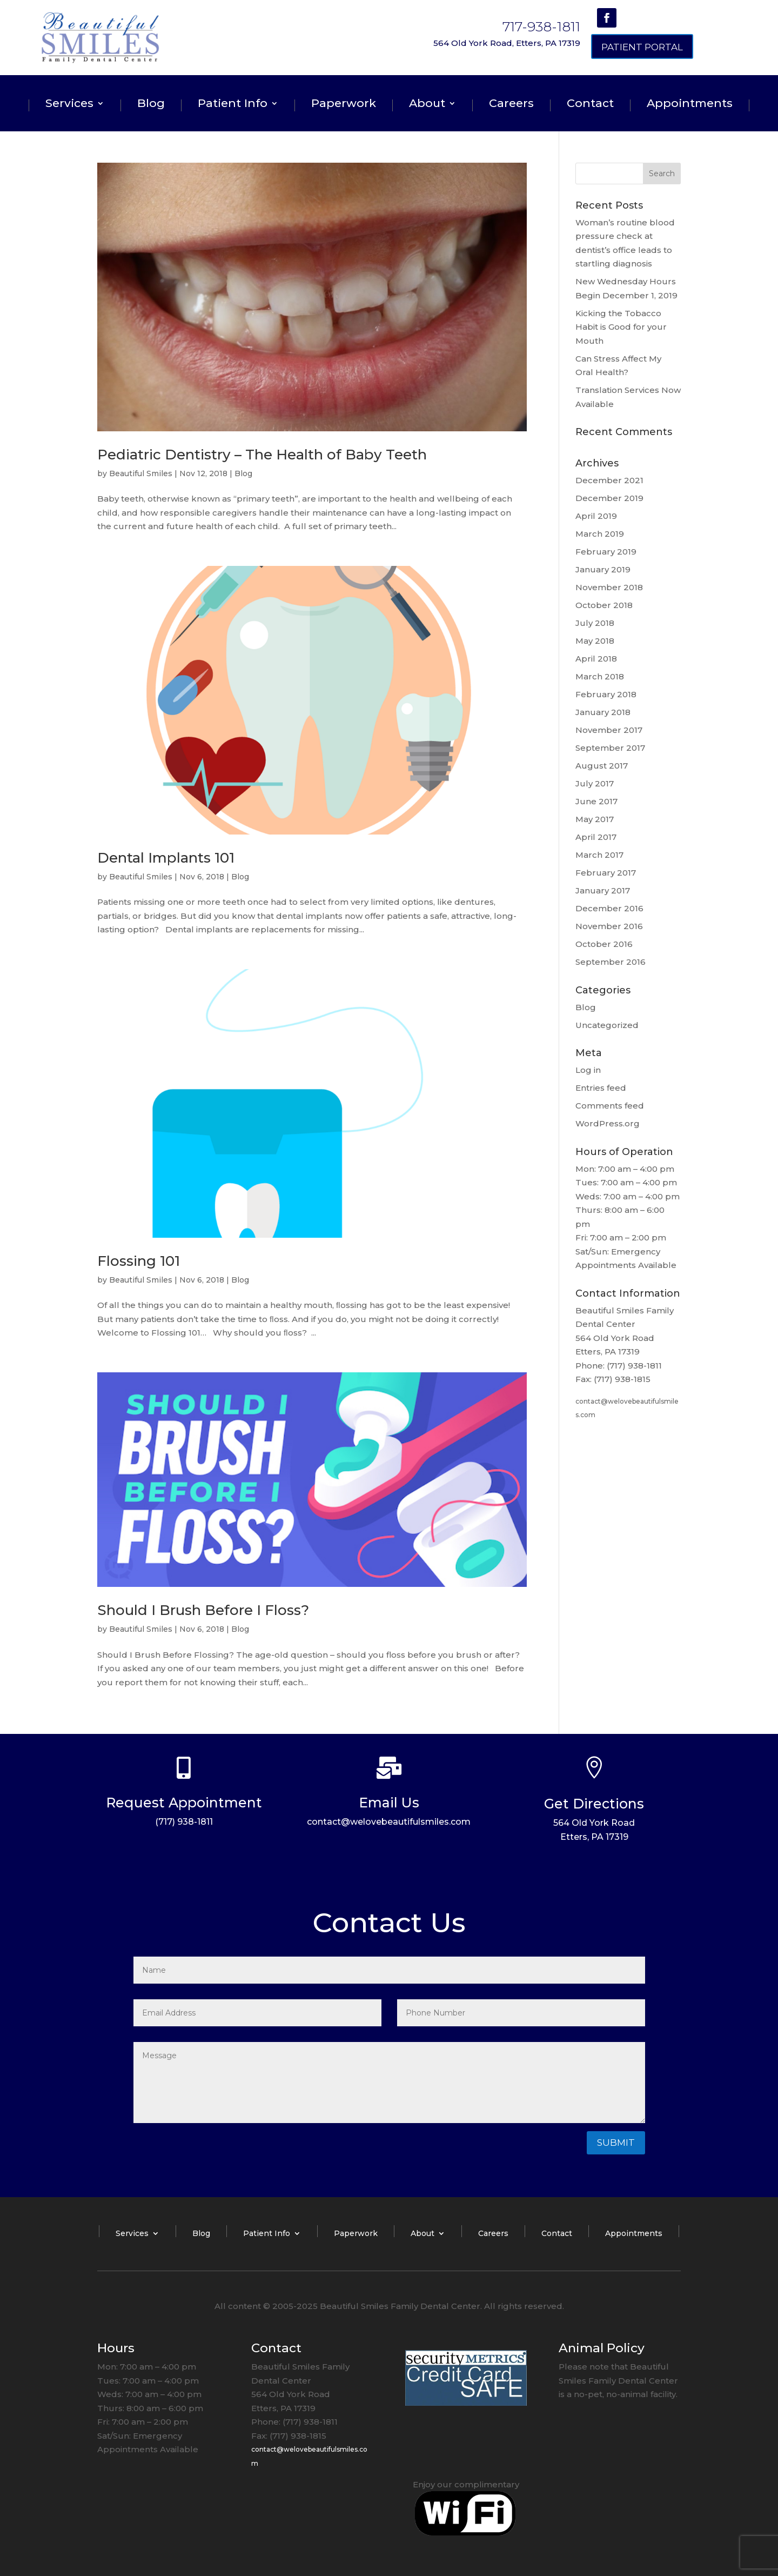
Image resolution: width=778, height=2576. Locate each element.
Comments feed (609, 1105)
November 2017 (608, 730)
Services (69, 104)
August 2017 (601, 765)
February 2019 (605, 551)
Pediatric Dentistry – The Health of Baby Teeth (262, 454)
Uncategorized (607, 1025)
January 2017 (602, 890)
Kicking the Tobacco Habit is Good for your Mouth (621, 327)
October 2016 (604, 944)
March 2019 (599, 534)
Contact (590, 104)
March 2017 (599, 855)
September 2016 (610, 962)
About (427, 104)
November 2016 (609, 926)
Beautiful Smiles (140, 473)
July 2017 (594, 783)
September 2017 (610, 748)
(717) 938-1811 (184, 1822)
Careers (511, 104)
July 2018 (594, 623)
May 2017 (594, 819)
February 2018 (605, 694)
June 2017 (596, 801)
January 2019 (603, 569)
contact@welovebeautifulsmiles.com (389, 1822)
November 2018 (609, 587)
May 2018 (594, 641)
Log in (588, 1070)
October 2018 (604, 605)
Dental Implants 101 (165, 857)
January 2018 (603, 712)
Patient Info (232, 104)
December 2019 (609, 498)
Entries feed (600, 1088)
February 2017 (605, 872)
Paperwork (343, 104)
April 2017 (595, 837)
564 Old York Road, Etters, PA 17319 (506, 43)
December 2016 (609, 908)
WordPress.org (607, 1123)
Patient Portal (642, 47)
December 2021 (609, 480)
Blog (151, 104)
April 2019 (596, 516)
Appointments (690, 104)
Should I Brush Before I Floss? (203, 1610)
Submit (616, 2142)
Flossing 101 (138, 1261)
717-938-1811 (541, 26)
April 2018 (596, 658)
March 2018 (599, 676)
